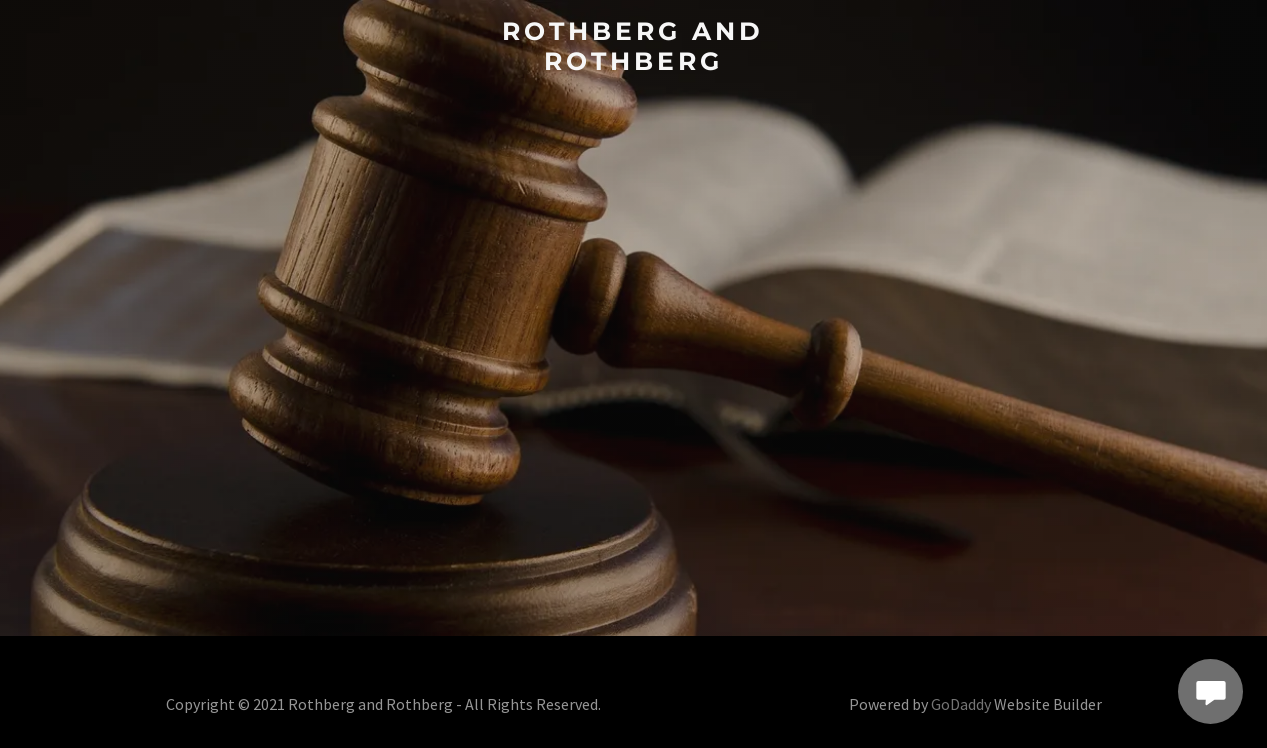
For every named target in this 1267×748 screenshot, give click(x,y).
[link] (633, 63)
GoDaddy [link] (961, 704)
